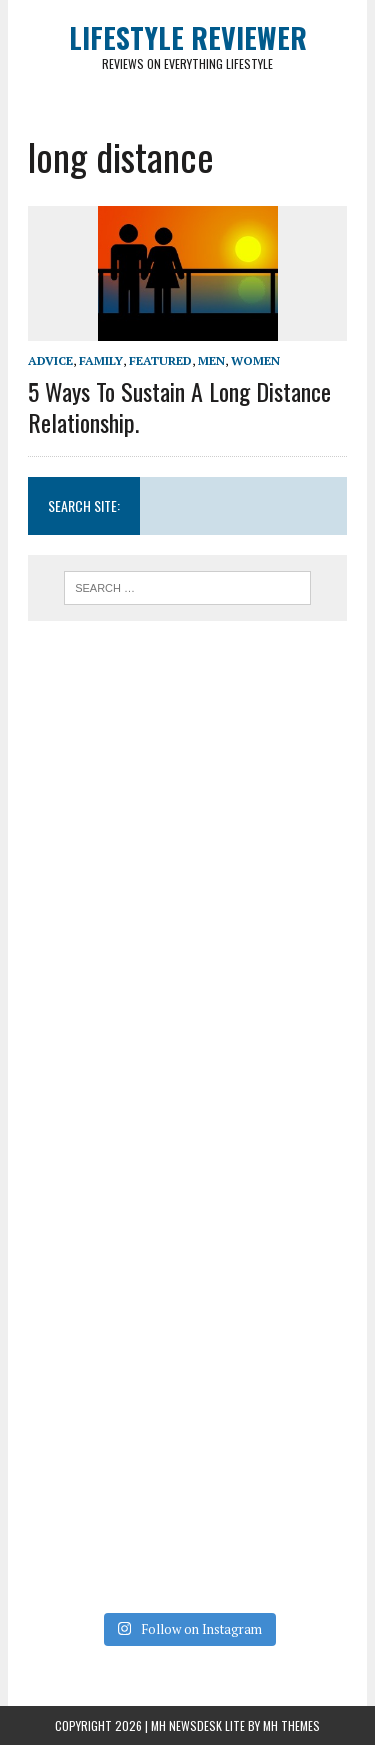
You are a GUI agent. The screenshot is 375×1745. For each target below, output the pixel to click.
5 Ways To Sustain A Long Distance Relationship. (179, 406)
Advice (50, 360)
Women (255, 360)
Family (101, 360)
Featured (160, 360)
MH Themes (291, 1725)
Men (211, 360)
